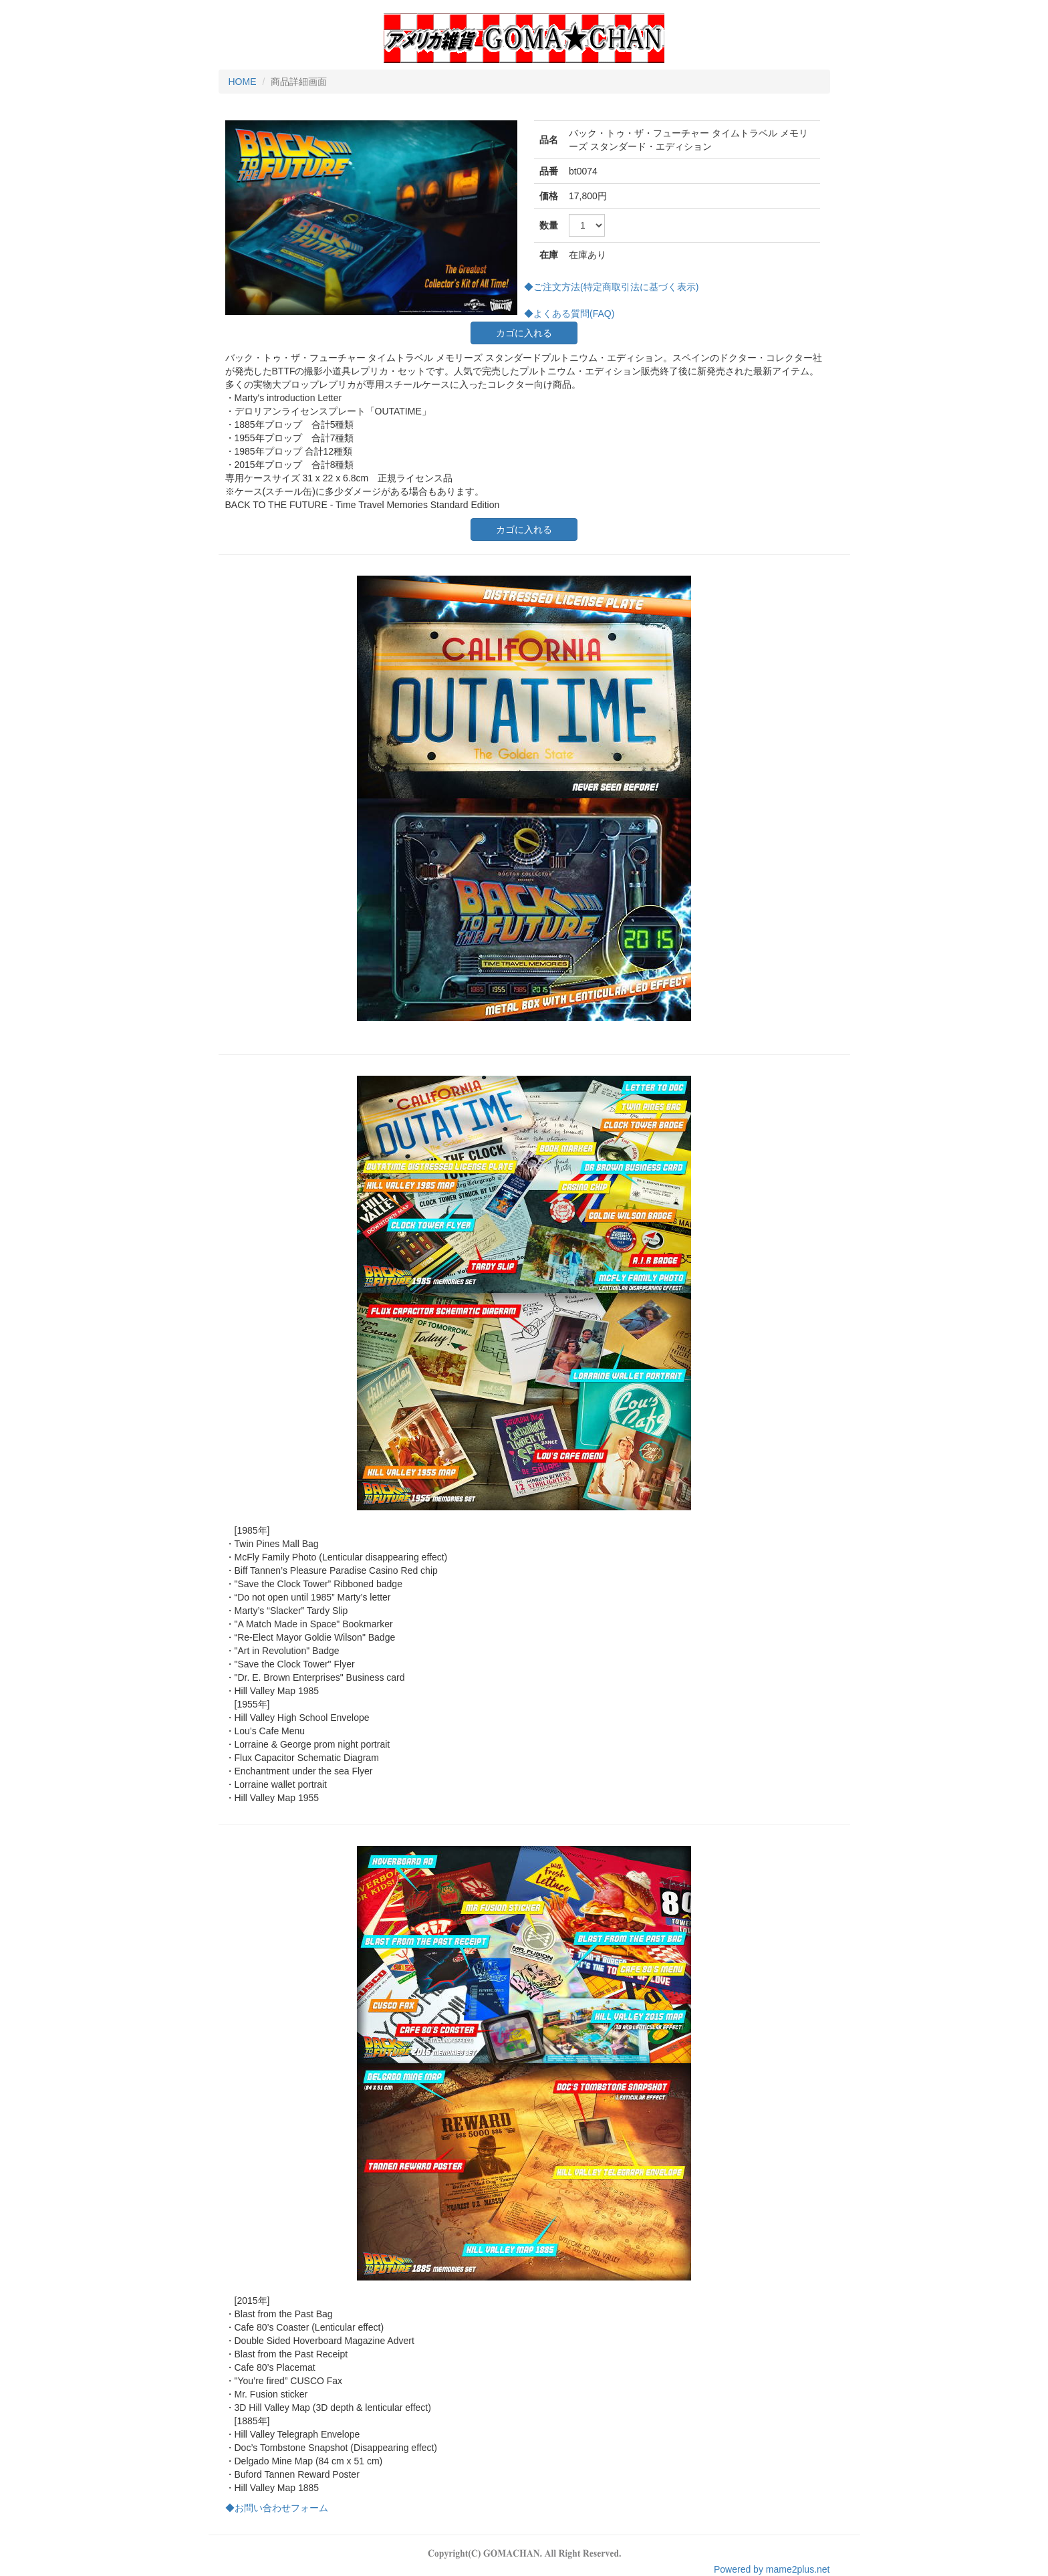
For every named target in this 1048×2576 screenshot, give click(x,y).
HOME (243, 81)
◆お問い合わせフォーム (276, 2507)
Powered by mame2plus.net (772, 2569)
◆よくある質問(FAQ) (569, 313)
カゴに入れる (524, 333)
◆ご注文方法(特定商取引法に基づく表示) (611, 286)
